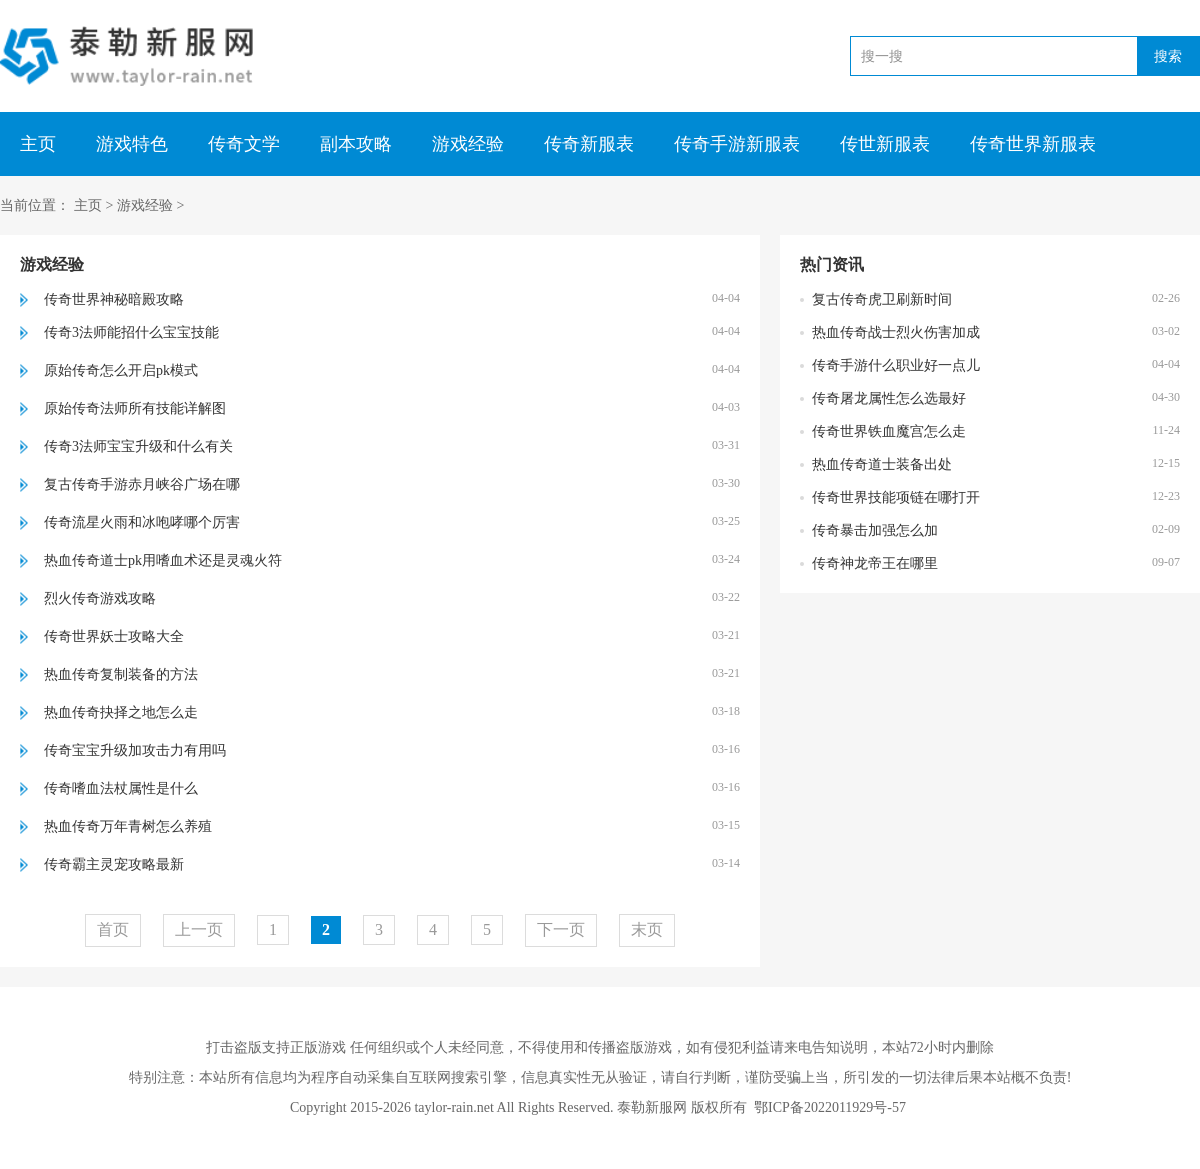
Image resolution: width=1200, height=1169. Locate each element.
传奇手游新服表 (737, 144)
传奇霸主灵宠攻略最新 (114, 864)
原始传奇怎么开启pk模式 (121, 370)
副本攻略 (356, 144)
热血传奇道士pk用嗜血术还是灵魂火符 (163, 560)
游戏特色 (132, 144)
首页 (113, 929)
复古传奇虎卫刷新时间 (882, 299)
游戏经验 (468, 144)
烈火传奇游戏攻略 (100, 598)
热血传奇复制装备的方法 (121, 674)
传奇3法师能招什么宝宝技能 (131, 332)
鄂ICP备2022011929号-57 (830, 1107)
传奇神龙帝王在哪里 (875, 563)
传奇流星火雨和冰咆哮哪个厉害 (142, 522)
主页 (38, 144)
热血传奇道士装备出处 (882, 464)
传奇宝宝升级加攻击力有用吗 (135, 750)
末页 (647, 929)
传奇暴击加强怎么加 (875, 530)
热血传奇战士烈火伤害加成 (896, 332)
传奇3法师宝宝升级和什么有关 (138, 446)
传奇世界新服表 (1033, 144)
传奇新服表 (589, 144)
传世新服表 (885, 144)
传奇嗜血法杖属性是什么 (121, 788)
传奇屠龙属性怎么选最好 (889, 398)
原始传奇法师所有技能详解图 (135, 408)
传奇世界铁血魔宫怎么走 (889, 431)
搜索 (1168, 56)
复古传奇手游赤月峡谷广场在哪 (142, 484)
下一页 (561, 929)
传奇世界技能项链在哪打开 (896, 497)
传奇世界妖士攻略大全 (114, 636)
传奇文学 (244, 144)
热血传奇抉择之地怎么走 (121, 712)
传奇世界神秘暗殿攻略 (114, 299)
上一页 (199, 929)
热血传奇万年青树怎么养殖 (128, 826)
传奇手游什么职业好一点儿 (896, 365)
